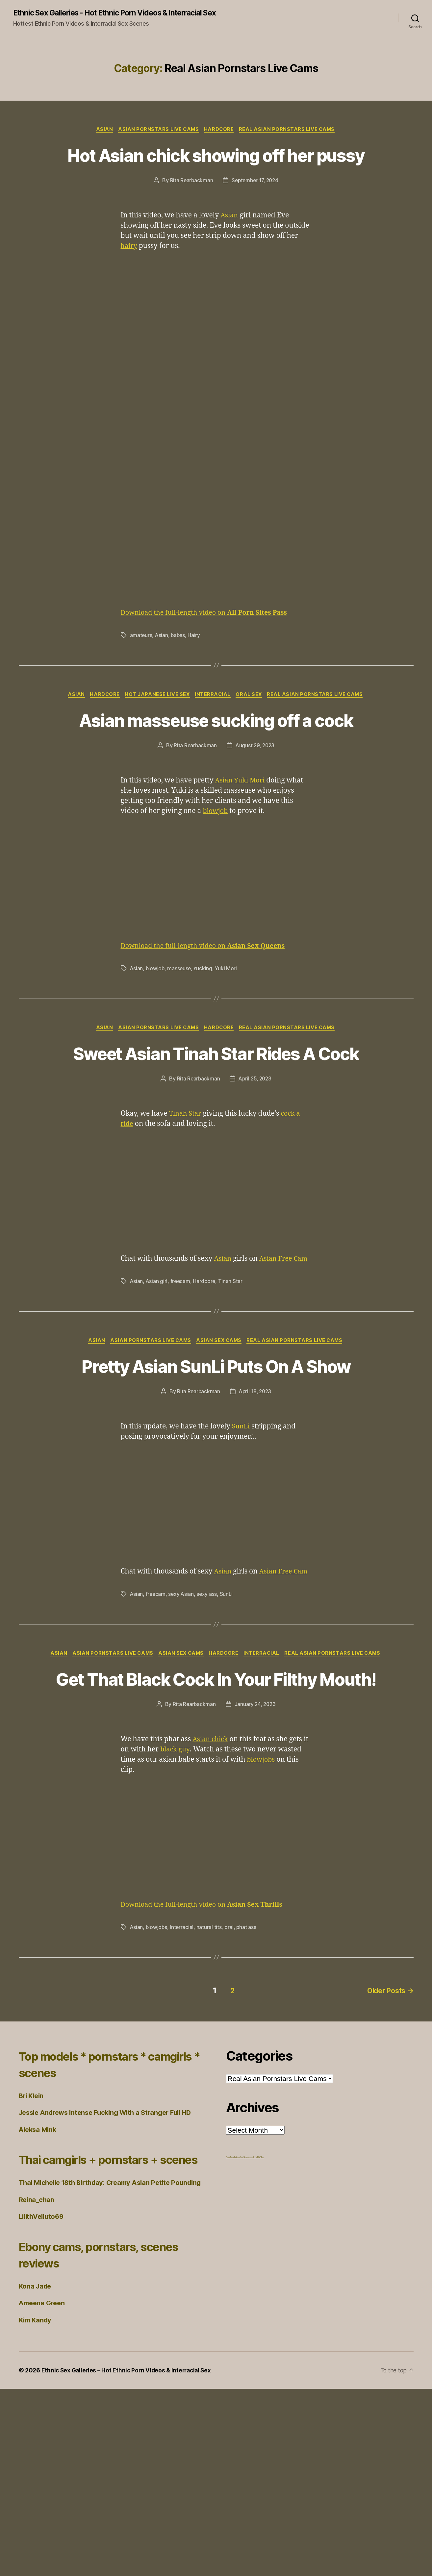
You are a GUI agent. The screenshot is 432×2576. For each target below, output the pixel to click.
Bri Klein (32, 2256)
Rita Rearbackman (190, 213)
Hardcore (220, 138)
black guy (175, 1911)
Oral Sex (252, 728)
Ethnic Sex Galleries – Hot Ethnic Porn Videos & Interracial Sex (128, 2557)
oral (230, 2089)
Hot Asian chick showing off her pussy (216, 175)
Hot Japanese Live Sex (157, 728)
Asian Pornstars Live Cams (158, 138)
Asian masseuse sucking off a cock (216, 765)
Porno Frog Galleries (233, 2317)
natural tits (210, 2089)
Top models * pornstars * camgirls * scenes (93, 2224)
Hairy (195, 668)
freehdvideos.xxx (246, 2317)
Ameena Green (43, 2490)
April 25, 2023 (255, 1161)
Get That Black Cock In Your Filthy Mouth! (216, 1828)
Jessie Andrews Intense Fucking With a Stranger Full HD (111, 2272)
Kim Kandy (36, 2507)
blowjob (216, 868)
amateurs (141, 668)
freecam (181, 1373)
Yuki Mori (251, 838)
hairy (130, 279)
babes (179, 668)
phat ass (248, 2089)
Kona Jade (36, 2473)
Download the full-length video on (209, 645)
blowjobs (262, 1921)
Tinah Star (186, 1196)
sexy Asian (182, 1721)
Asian (102, 138)
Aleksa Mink (39, 2290)
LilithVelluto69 (43, 2403)
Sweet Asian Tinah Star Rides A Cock (215, 1123)
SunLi (241, 1543)
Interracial (214, 728)
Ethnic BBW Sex (258, 2317)
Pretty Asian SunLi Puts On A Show (216, 1470)
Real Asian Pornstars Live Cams (290, 138)
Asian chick (211, 1900)
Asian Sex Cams (220, 1433)
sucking (204, 1026)
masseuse (180, 1026)
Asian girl (157, 1373)
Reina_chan (37, 2386)
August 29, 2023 (255, 803)
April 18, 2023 (255, 1508)
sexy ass (208, 1721)
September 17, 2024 (255, 213)
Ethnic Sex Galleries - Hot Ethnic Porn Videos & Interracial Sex (96, 17)
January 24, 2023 (255, 1866)
